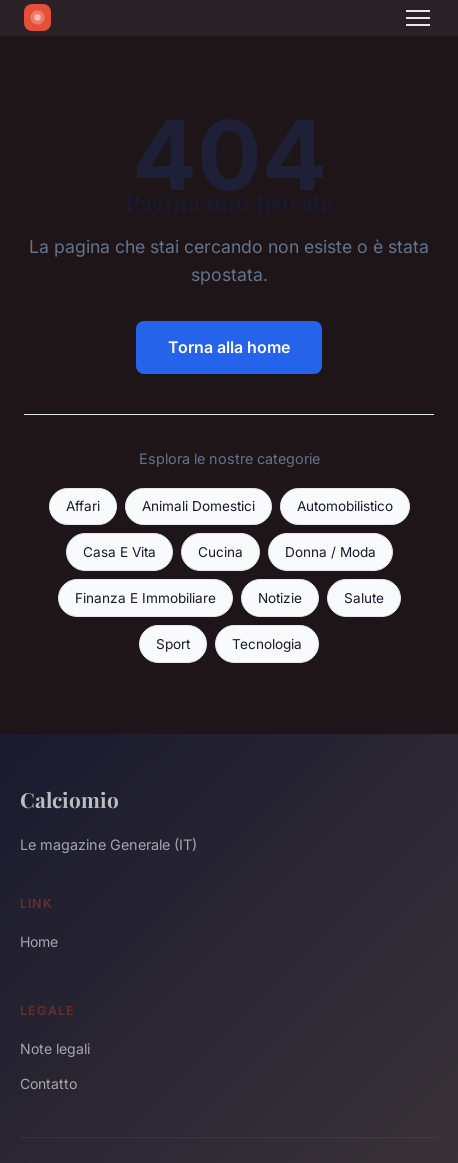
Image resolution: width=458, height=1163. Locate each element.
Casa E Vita (119, 552)
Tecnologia (267, 644)
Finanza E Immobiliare (145, 598)
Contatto (48, 1083)
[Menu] (418, 18)
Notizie (280, 598)
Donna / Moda (330, 552)
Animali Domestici (198, 506)
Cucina (220, 552)
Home (39, 941)
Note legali (55, 1048)
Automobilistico (345, 506)
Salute (364, 598)
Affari (83, 506)
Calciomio (69, 799)
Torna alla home (229, 347)
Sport (173, 644)
